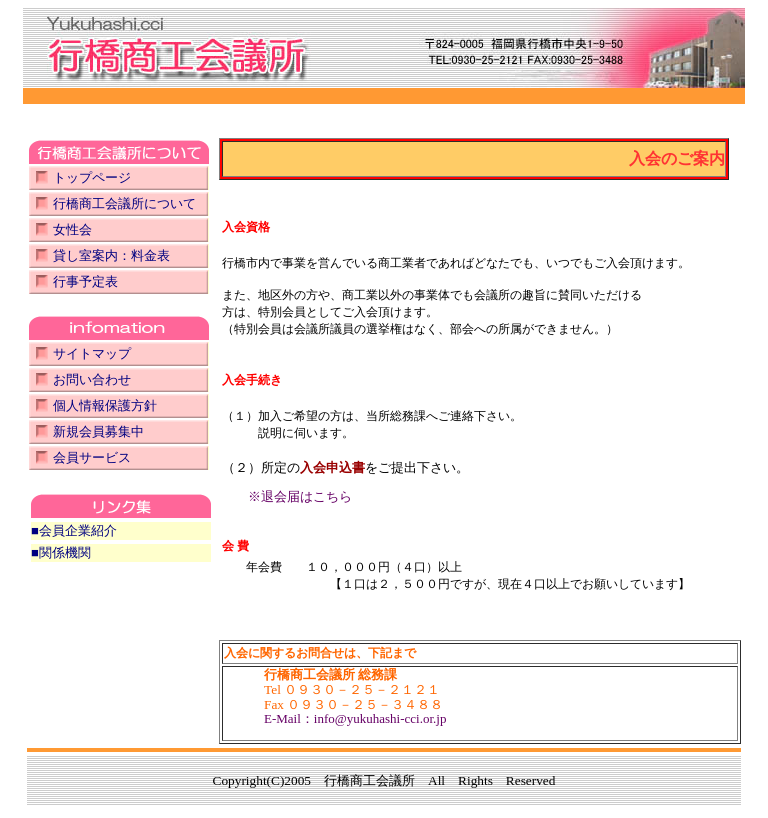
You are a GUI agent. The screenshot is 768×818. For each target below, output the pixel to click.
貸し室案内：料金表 (111, 255)
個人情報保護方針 (105, 405)
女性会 (72, 229)
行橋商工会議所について (124, 203)
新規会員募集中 (98, 431)
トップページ (92, 177)
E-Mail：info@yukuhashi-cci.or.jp (355, 718)
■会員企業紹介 (74, 530)
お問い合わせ (92, 379)
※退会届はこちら (300, 496)
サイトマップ (92, 353)
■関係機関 (61, 552)
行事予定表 (85, 281)
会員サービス (92, 457)
